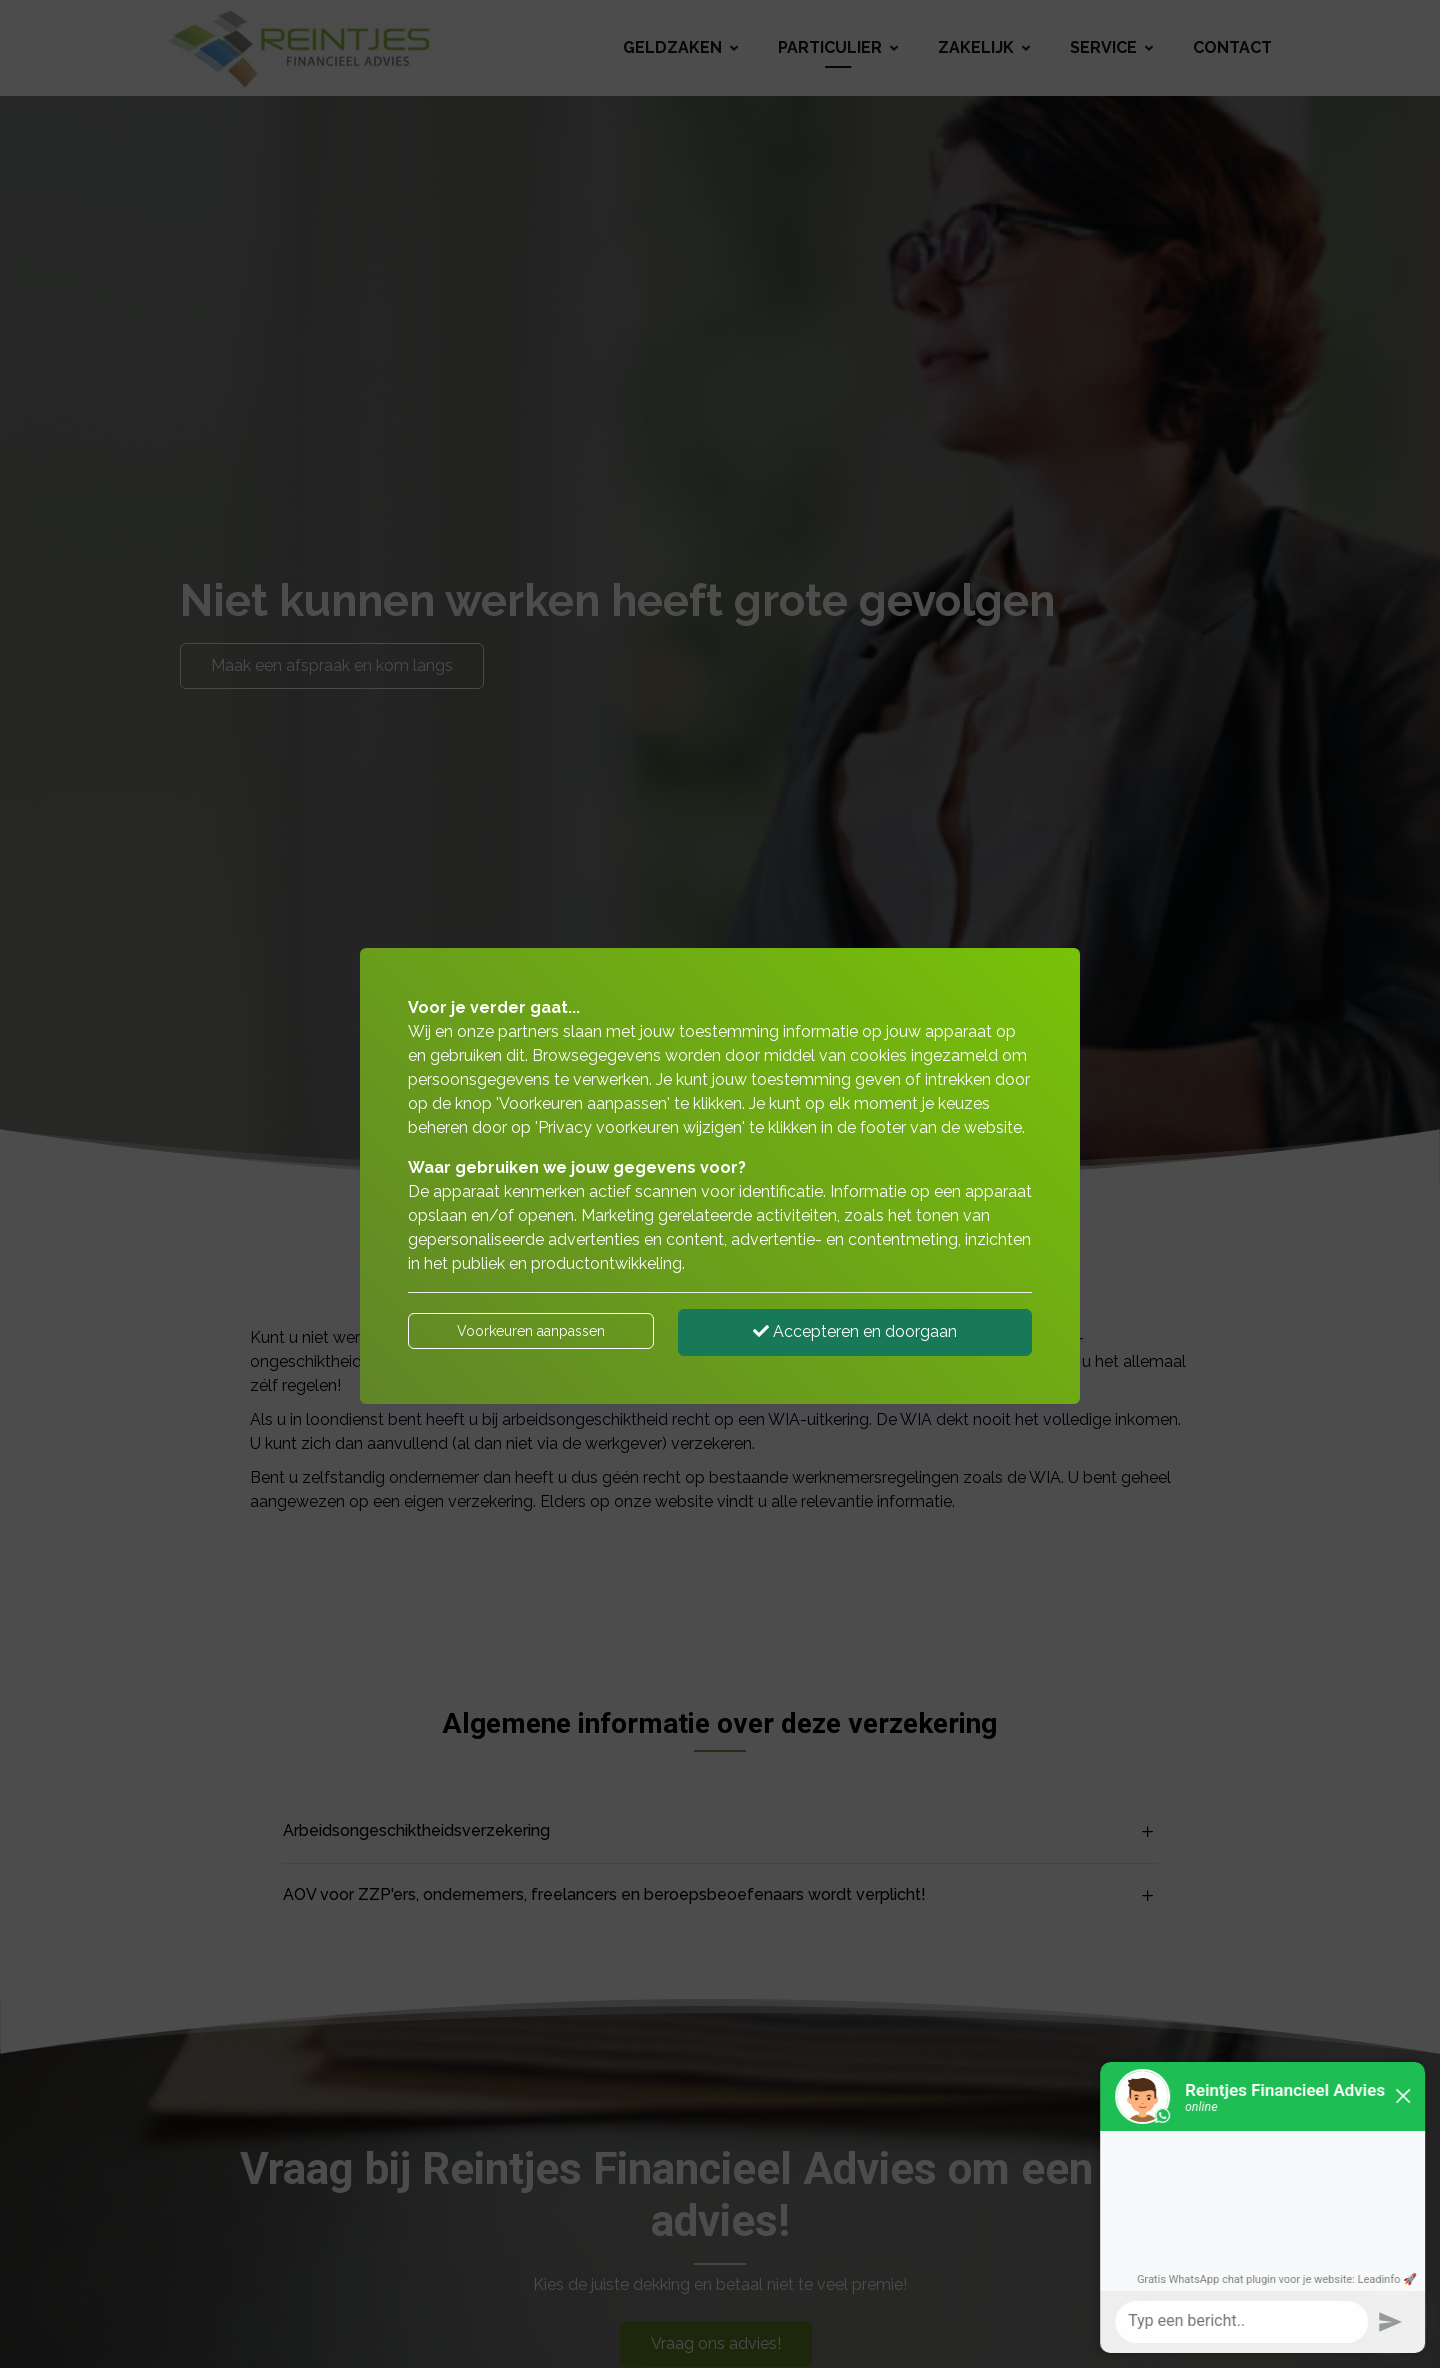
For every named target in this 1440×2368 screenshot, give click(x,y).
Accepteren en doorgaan (855, 1331)
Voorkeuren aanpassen (531, 1331)
